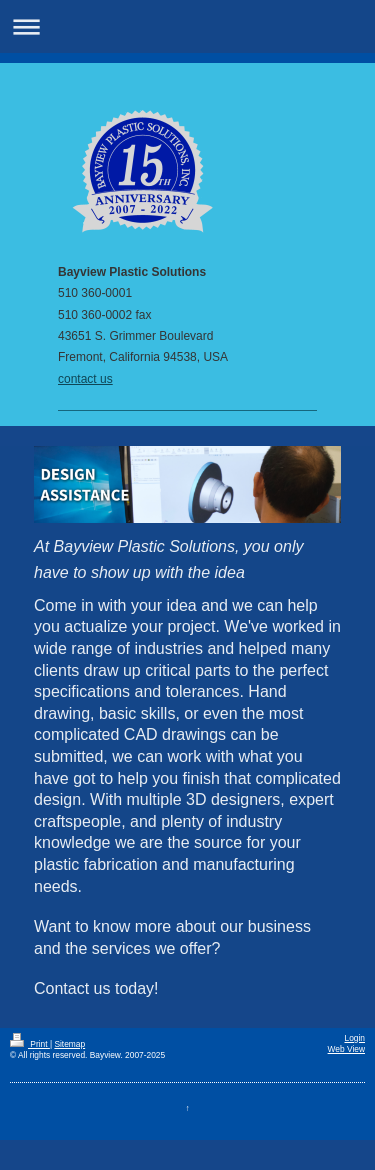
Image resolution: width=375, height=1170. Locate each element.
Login (355, 1038)
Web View (346, 1049)
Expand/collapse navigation (187, 26)
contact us (85, 379)
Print (30, 1044)
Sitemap (69, 1044)
